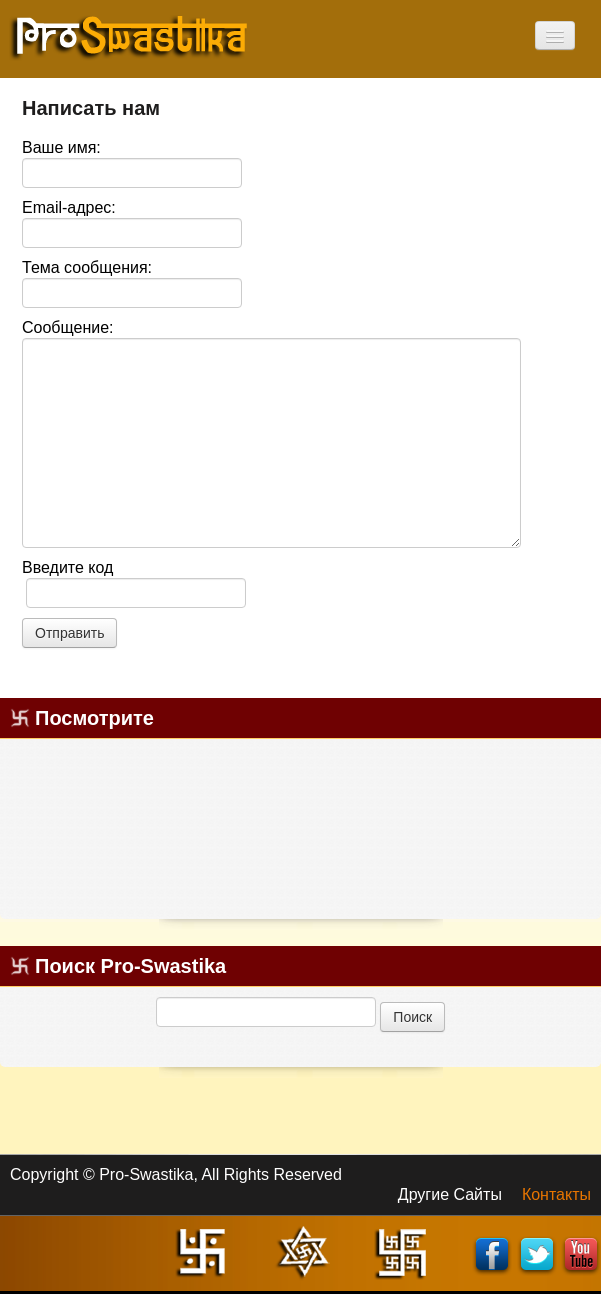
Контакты (556, 1194)
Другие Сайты (450, 1194)
